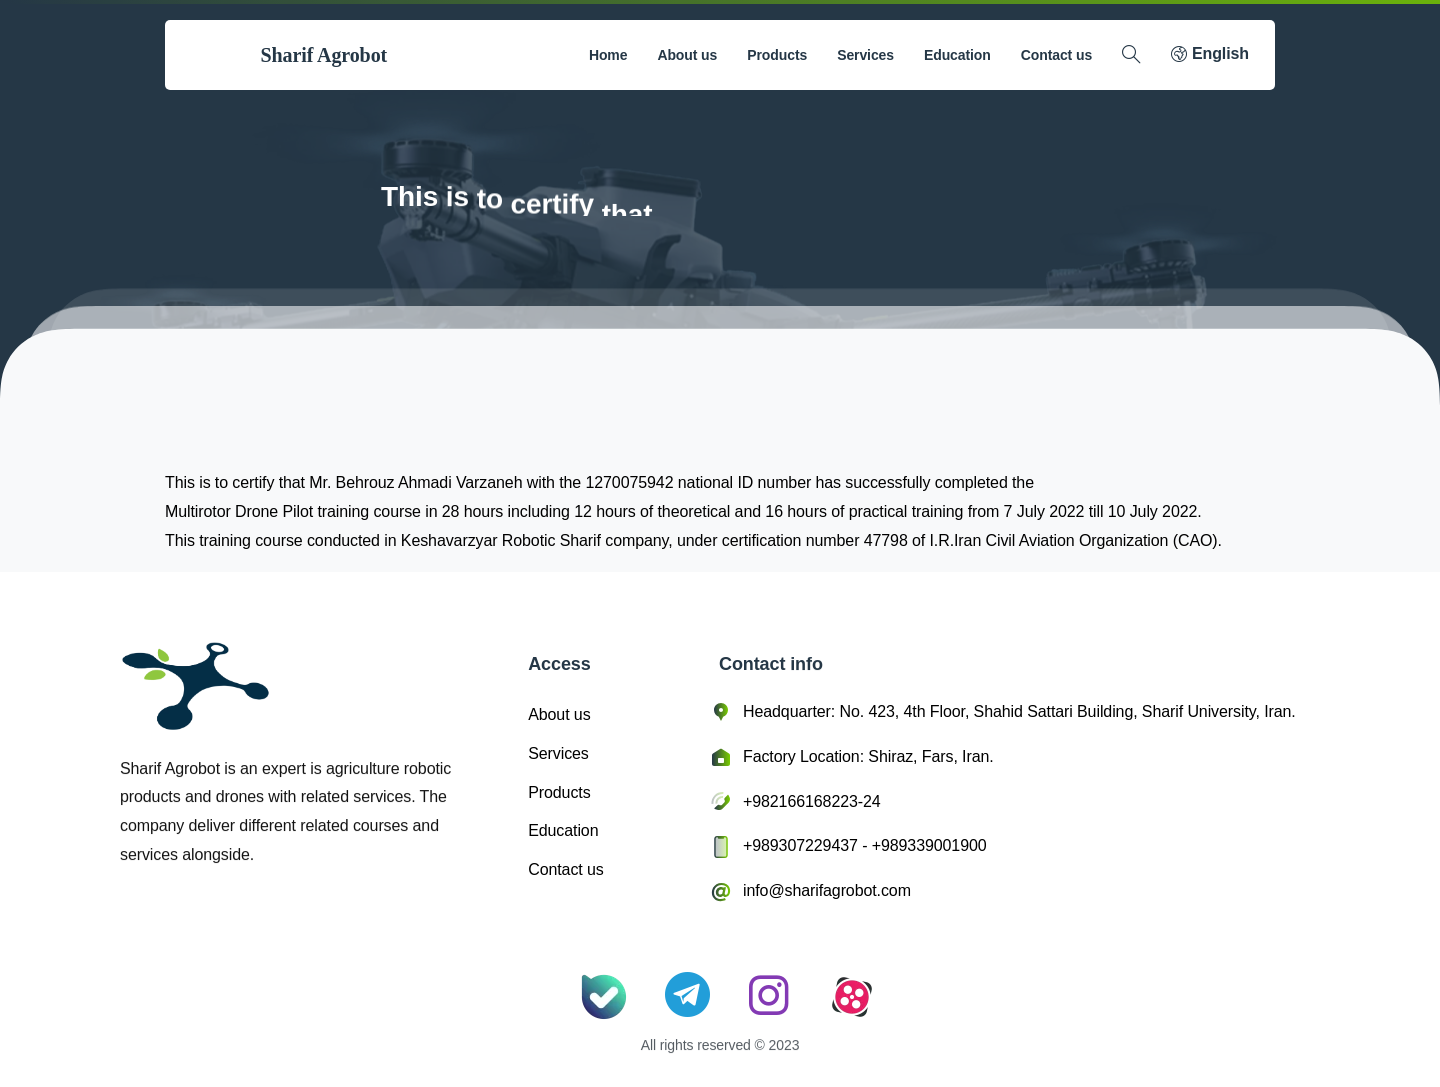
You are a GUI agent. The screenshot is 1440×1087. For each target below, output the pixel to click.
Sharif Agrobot (324, 55)
